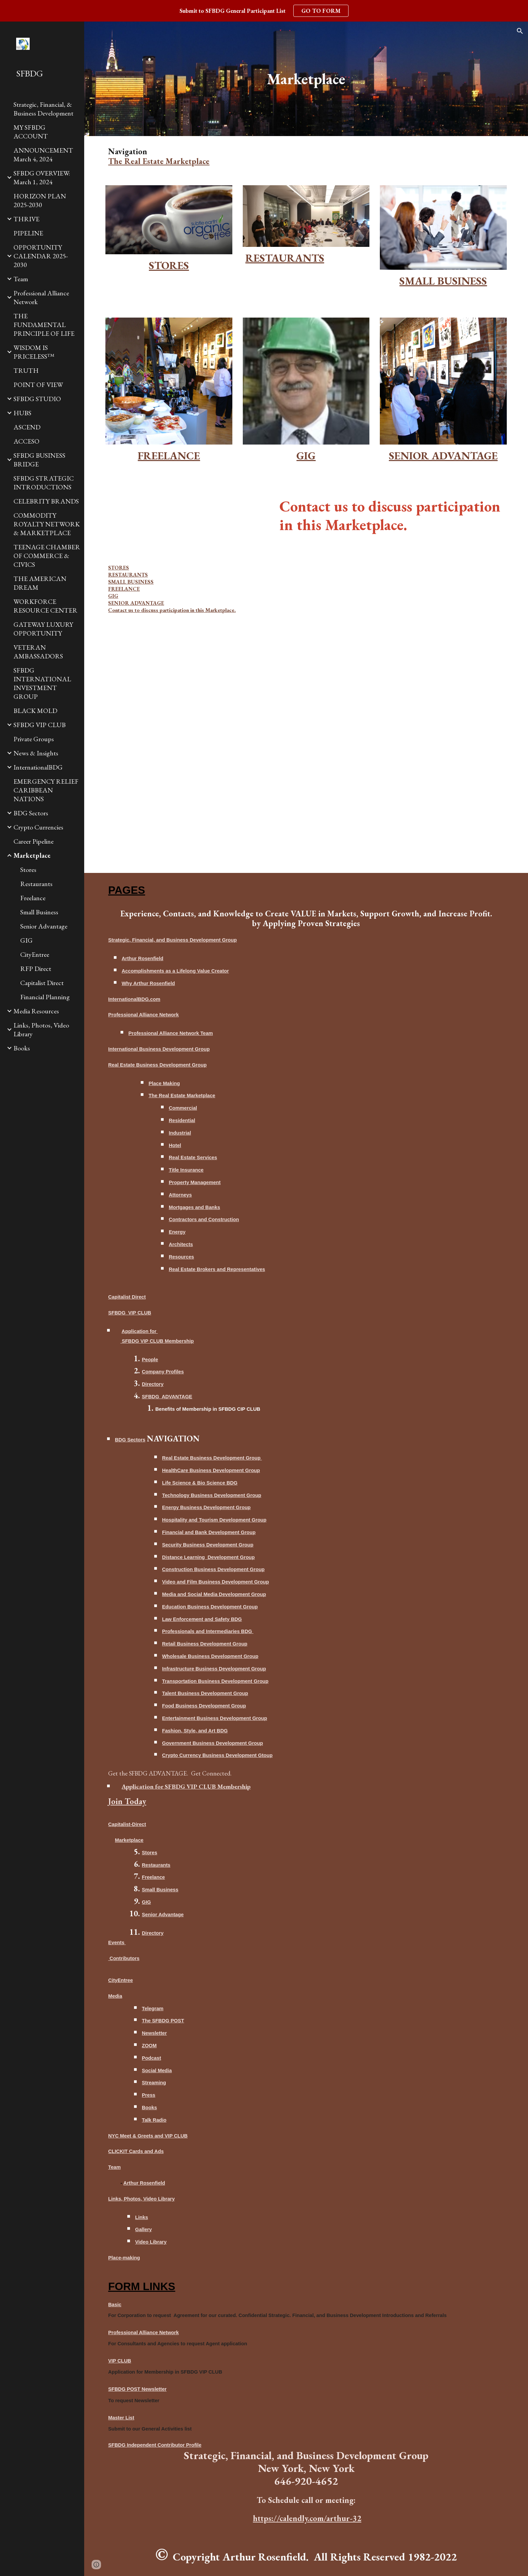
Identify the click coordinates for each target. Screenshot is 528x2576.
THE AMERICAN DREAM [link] (39, 583)
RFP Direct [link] (35, 968)
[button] (520, 31)
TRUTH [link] (26, 370)
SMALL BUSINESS (131, 581)
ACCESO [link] (26, 441)
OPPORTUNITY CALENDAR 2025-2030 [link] (40, 256)
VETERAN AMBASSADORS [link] (38, 651)
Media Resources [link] (36, 1011)
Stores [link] (28, 869)
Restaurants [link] (36, 883)
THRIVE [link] (26, 219)
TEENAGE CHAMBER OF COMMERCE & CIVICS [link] (46, 556)
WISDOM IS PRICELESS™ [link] (33, 352)
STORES (118, 567)
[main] (306, 79)
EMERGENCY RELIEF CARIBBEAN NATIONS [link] (45, 790)
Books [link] (21, 1048)
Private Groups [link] (33, 739)
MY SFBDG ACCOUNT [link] (30, 131)
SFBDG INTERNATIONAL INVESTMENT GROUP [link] (42, 683)
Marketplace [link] (32, 855)
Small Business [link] (39, 912)
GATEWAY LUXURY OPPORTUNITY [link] (43, 629)
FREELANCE (124, 588)
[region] (264, 11)
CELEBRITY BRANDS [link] (46, 501)
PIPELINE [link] (28, 233)
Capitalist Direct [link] (42, 982)
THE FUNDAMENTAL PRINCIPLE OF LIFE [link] (43, 325)
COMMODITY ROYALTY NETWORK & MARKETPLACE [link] (46, 524)
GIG (113, 595)
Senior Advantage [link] (43, 926)
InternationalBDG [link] (38, 767)
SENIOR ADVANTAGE (136, 603)
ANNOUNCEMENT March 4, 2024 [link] (43, 154)
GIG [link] (26, 940)
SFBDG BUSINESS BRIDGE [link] (39, 459)
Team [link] (20, 278)
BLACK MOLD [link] (35, 710)
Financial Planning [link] (45, 996)
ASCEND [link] (26, 427)
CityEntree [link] (34, 954)
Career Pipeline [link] (33, 841)
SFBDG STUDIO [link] (37, 398)
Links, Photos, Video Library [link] (41, 1029)
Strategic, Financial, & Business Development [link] (43, 109)
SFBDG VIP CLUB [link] (39, 724)
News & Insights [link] (35, 753)
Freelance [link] (32, 897)
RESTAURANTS (128, 574)
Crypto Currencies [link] (38, 827)
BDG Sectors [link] (30, 813)
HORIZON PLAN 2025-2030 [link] (39, 200)
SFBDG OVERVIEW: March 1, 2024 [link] (41, 177)
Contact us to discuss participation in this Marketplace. (172, 610)
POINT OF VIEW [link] (38, 384)
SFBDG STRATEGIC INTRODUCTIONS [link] (43, 482)
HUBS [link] (22, 413)
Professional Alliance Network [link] (41, 297)
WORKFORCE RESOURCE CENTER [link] (45, 606)
